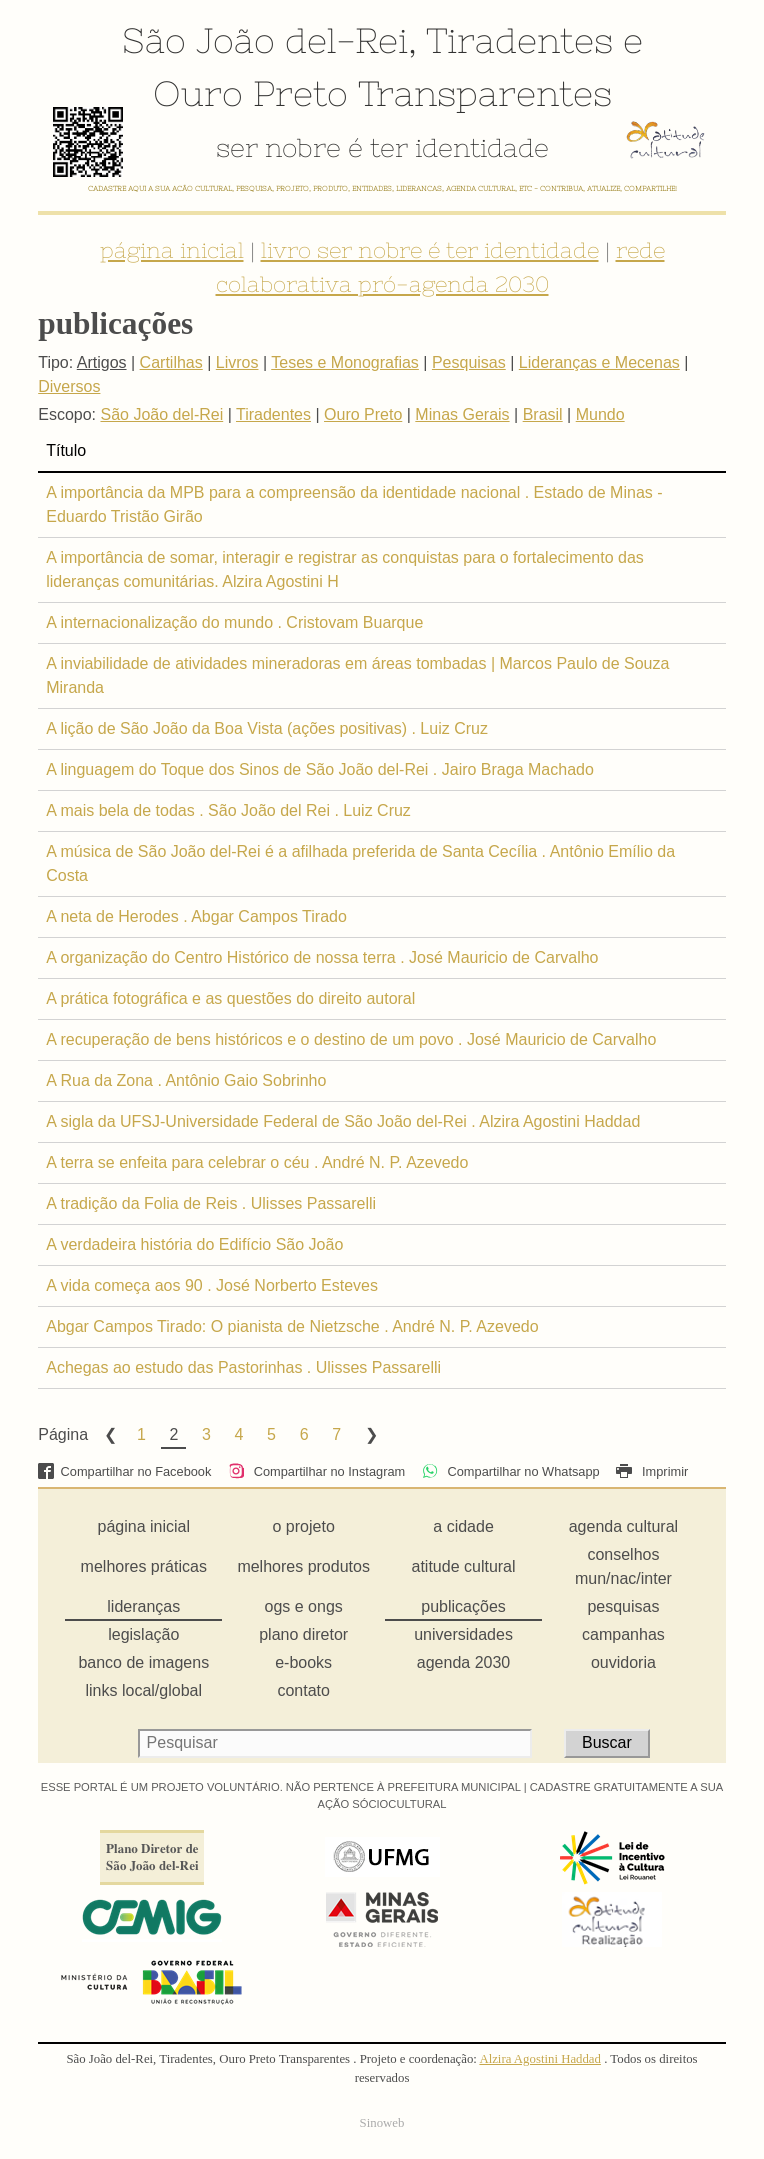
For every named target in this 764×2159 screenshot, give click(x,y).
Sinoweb (382, 2123)
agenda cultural (623, 1526)
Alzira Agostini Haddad (540, 2059)
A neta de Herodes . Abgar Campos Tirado (196, 916)
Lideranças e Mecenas (599, 362)
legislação (143, 1634)
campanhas (623, 1634)
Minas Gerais (462, 414)
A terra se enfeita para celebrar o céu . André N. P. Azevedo (257, 1162)
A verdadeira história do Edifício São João (194, 1244)
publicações (463, 1606)
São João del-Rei (265, 40)
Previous (109, 1435)
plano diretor (303, 1634)
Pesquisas (469, 362)
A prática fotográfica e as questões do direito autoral (230, 998)
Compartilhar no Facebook (124, 1471)
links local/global (144, 1690)
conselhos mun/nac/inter (623, 1566)
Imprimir (652, 1471)
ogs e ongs (304, 1606)
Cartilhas (171, 362)
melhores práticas (144, 1566)
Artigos (102, 362)
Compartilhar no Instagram (316, 1471)
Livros (237, 362)
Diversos (69, 386)
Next (370, 1435)
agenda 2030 (463, 1662)
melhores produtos (303, 1566)
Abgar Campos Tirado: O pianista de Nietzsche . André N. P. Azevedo (292, 1326)
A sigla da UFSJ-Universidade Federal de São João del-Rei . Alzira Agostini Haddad (343, 1121)
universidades (463, 1634)
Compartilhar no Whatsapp (511, 1471)
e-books (303, 1662)
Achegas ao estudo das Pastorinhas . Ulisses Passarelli (243, 1367)
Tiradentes (519, 40)
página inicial (172, 250)
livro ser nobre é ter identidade (430, 250)
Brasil (543, 414)
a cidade (463, 1526)
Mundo (600, 414)
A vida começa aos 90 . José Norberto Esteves (212, 1285)
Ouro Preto (250, 93)
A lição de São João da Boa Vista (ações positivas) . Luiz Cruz (267, 728)
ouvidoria (623, 1662)
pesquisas (623, 1606)
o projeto (304, 1526)
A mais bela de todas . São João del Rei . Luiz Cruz (228, 810)
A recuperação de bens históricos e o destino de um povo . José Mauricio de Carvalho (351, 1039)
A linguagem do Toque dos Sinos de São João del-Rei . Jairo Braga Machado (320, 769)
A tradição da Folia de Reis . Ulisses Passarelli (211, 1203)
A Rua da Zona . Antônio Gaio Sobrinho (186, 1080)
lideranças (143, 1606)
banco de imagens (143, 1662)
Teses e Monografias (345, 362)
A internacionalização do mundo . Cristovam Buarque (234, 622)
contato (303, 1690)
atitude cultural (464, 1566)
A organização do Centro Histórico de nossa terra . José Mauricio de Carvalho (322, 957)
